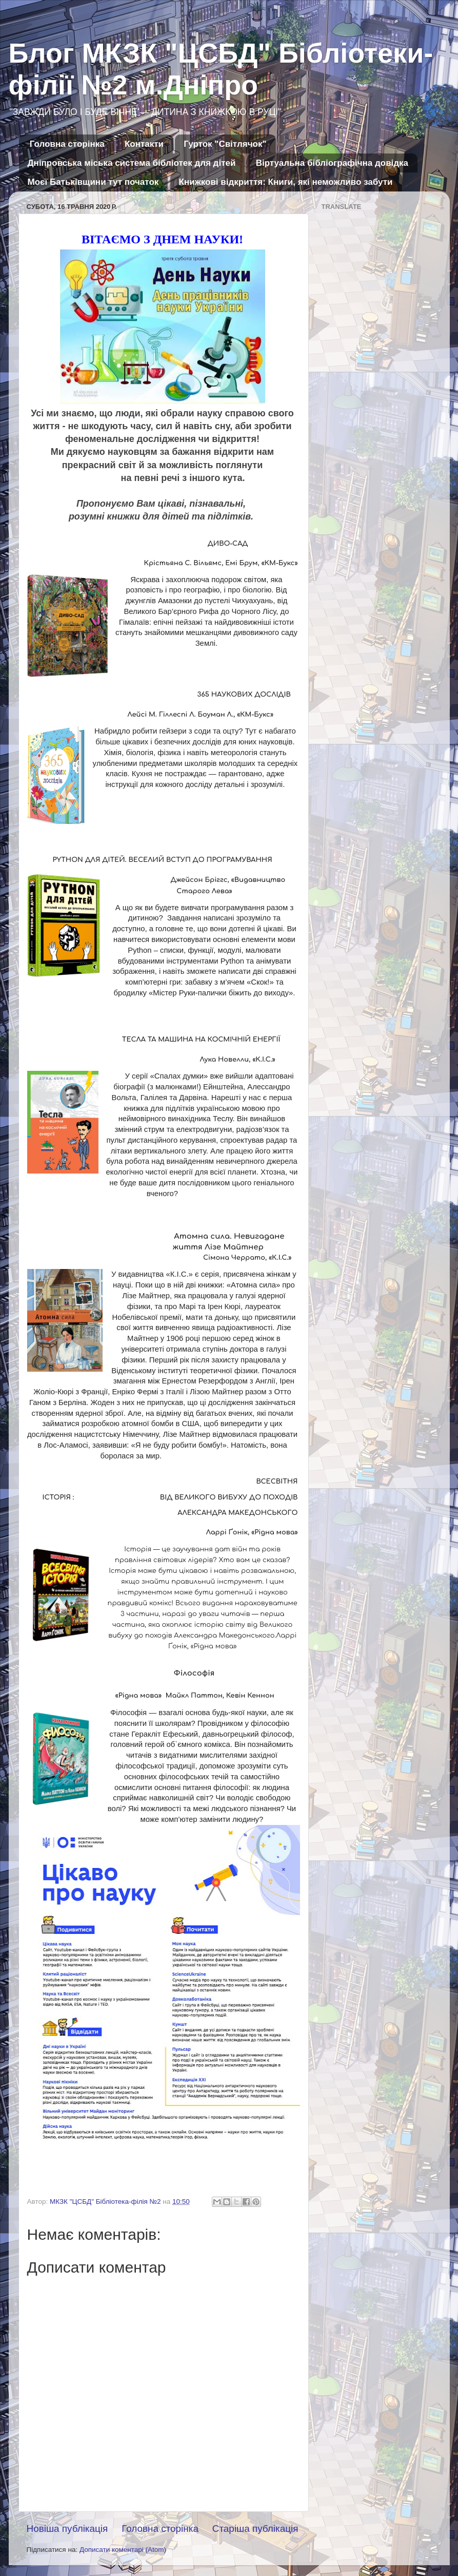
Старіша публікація (255, 2528)
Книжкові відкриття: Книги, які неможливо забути (286, 182)
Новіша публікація (67, 2528)
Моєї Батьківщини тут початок (93, 182)
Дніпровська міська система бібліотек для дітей (132, 163)
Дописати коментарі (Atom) (122, 2549)
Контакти (144, 144)
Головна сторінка (67, 144)
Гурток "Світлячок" (225, 144)
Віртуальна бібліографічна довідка (332, 163)
